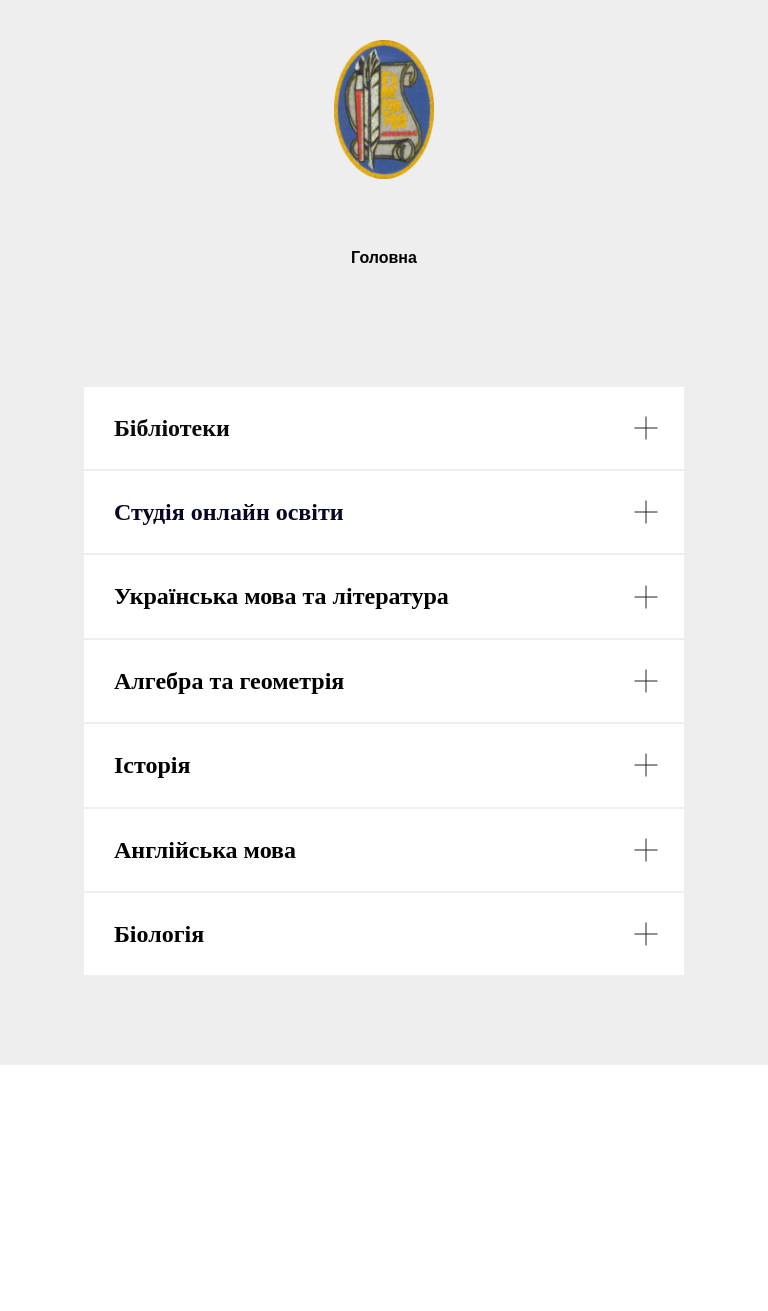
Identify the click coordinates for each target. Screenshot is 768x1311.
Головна (384, 257)
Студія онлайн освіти (229, 512)
